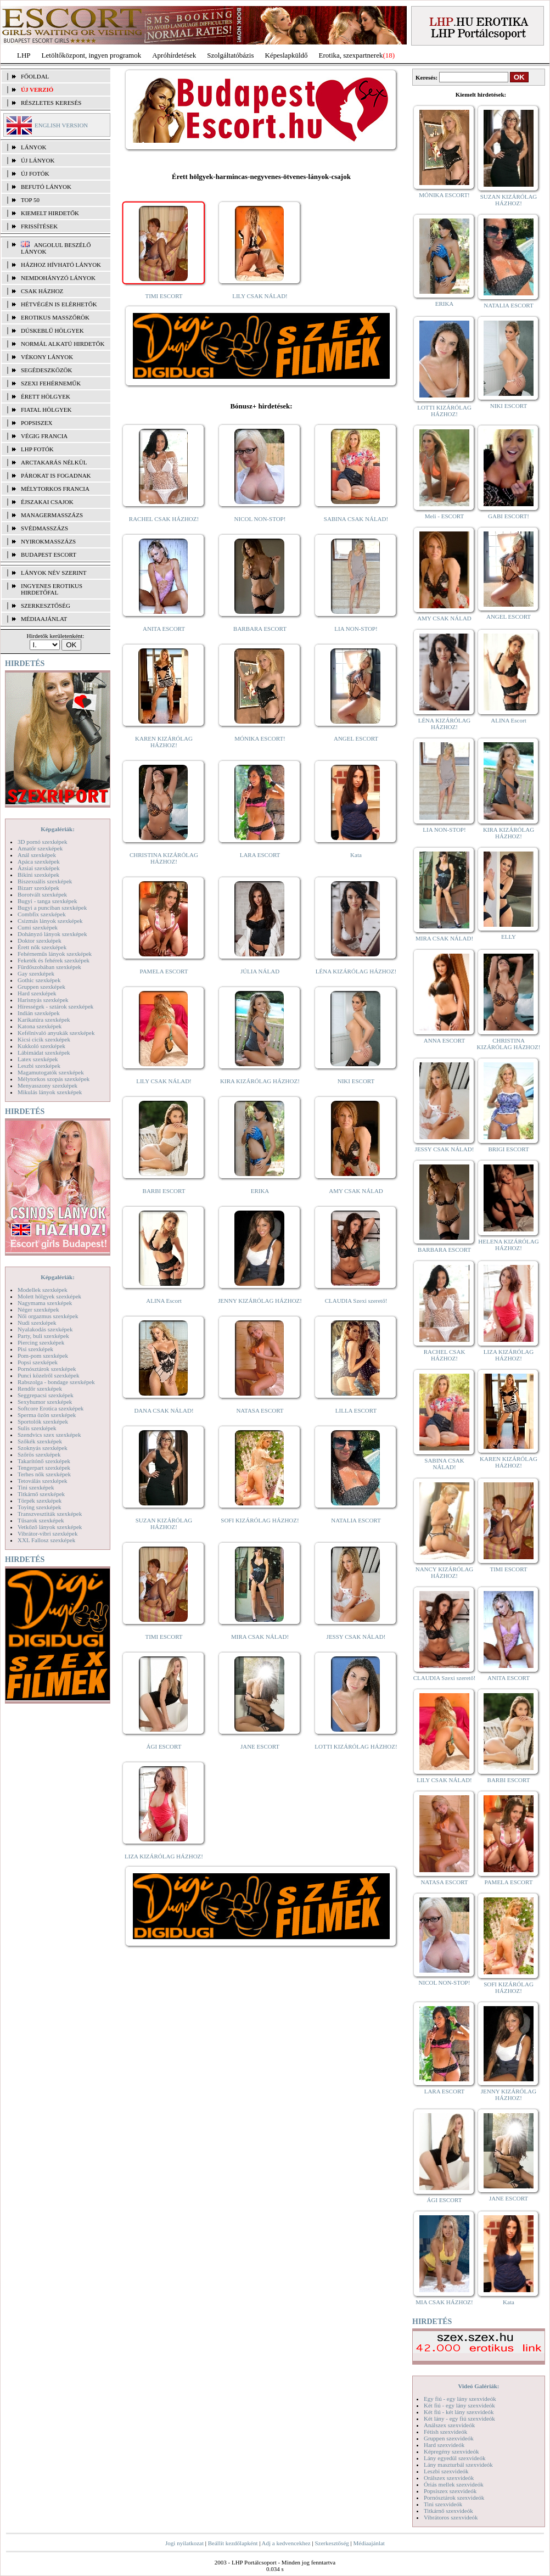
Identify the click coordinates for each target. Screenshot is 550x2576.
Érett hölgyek (45, 396)
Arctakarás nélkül (54, 462)
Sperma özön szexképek (47, 1415)
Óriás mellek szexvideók (454, 2484)
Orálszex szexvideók (449, 2477)
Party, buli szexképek (43, 1335)
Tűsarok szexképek (41, 1520)
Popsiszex (36, 422)
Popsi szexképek (38, 1362)
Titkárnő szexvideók (448, 2510)
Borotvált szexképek (42, 894)
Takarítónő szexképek (44, 1461)
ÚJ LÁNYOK (37, 160)
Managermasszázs (52, 515)
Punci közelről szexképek (48, 1375)
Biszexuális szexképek (45, 881)
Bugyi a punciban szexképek (52, 907)
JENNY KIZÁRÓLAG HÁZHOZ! (260, 1300)
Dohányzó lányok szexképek (52, 934)
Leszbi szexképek (39, 1065)
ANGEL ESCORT (356, 738)
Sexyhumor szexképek (45, 1401)
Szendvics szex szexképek (49, 1434)
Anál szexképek (37, 855)
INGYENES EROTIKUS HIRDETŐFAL (51, 589)
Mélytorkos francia (55, 488)
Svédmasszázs (44, 528)
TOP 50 (30, 200)
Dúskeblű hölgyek (52, 330)
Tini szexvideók (443, 2504)
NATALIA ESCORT (355, 1520)
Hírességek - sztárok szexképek (55, 1006)
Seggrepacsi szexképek (46, 1395)
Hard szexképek (37, 993)
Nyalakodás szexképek (45, 1329)
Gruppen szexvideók (449, 2438)
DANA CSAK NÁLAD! (163, 1410)
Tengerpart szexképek (44, 1467)
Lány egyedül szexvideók (454, 2458)
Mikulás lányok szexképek (50, 1092)
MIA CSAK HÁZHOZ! (444, 2302)
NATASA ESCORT (259, 1410)
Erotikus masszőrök (55, 317)
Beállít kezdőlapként (233, 2543)
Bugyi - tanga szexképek (47, 901)
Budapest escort (48, 554)
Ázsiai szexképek (39, 868)
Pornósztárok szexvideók (454, 2497)
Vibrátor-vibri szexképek (47, 1533)
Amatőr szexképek (40, 848)
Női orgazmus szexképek (48, 1316)
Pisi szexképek (35, 1349)
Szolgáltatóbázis (230, 55)
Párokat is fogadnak (56, 475)
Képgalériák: (58, 829)
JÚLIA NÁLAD (259, 971)
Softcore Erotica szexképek (50, 1408)
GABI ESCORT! (508, 516)
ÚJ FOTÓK (35, 173)
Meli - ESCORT (444, 516)
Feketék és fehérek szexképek (53, 960)
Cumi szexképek (38, 927)
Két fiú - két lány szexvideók (458, 2412)
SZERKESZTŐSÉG (45, 605)
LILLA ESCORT (356, 1410)
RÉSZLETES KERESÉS (51, 102)
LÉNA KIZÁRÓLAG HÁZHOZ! (356, 971)
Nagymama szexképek (45, 1303)
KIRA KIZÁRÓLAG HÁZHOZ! (260, 1081)
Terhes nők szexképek (44, 1474)
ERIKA (260, 1191)
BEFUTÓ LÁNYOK (46, 186)
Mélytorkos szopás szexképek (53, 1079)
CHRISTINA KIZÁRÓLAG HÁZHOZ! (164, 858)
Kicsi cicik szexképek (44, 1039)
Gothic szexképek (39, 980)
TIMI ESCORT (163, 296)
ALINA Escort (163, 1300)
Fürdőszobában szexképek (49, 967)
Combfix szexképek (42, 914)
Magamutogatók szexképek (51, 1072)
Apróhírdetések (174, 55)
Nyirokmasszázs (48, 541)
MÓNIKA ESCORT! (259, 738)
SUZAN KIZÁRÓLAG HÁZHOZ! (164, 1523)
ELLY (508, 936)
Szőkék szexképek (40, 1441)
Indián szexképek (39, 1013)
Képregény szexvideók (451, 2451)
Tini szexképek (36, 1487)
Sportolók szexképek (43, 1421)
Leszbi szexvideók (446, 2471)
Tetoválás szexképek (43, 1480)
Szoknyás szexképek (43, 1447)
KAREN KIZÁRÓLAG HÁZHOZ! (164, 741)
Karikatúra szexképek (44, 1019)
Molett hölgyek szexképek (49, 1296)
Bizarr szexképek (38, 887)
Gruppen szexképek (41, 986)
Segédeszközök (46, 370)
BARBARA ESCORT (260, 628)
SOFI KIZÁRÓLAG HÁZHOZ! (260, 1520)
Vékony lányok (47, 357)
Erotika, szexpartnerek (351, 55)
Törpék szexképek (39, 1500)
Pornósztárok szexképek (47, 1368)
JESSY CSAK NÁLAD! (356, 1636)
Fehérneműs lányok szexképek (55, 953)
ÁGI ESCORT (164, 1746)
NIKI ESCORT (356, 1081)
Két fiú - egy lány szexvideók (459, 2405)
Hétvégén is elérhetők (59, 304)
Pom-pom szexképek (43, 1355)
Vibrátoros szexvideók (451, 2517)
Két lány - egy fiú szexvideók (459, 2418)
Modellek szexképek (43, 1289)
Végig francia (44, 436)
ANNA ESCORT (444, 1040)
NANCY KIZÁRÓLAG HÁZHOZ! (445, 1572)
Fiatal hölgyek (46, 409)
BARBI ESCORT (164, 1191)
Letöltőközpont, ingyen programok (92, 55)
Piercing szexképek (41, 1342)
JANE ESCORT (259, 1746)
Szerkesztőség (332, 2543)
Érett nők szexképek (42, 947)
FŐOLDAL (35, 76)
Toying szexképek (39, 1507)
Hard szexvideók (444, 2444)
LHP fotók (37, 449)
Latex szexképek (38, 1059)
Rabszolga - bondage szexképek (56, 1382)
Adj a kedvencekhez (286, 2543)
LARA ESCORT (260, 855)
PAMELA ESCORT (164, 971)
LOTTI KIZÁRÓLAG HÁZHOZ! (356, 1746)
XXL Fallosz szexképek (46, 1540)
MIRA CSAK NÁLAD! (260, 1636)
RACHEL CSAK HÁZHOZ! (164, 519)
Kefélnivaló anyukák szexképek (56, 1032)
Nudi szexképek (37, 1322)
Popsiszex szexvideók (450, 2491)
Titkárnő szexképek (41, 1494)
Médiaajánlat (368, 2543)
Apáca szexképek (39, 861)
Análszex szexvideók (449, 2425)
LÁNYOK (33, 147)
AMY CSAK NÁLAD (356, 1191)
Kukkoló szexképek (41, 1046)
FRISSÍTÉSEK (39, 226)
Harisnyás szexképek (43, 999)
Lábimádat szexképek (44, 1052)
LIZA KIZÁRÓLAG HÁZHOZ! (164, 1856)
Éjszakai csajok (47, 502)
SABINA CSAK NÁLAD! (356, 519)
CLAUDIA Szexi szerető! (356, 1300)
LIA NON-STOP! (355, 628)
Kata (356, 855)
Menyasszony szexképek (47, 1085)
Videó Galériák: (478, 2386)
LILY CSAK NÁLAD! (260, 296)
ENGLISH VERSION (61, 125)
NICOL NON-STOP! (260, 519)
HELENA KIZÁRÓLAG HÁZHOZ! (508, 1244)
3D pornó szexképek (42, 841)
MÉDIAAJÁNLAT (44, 618)
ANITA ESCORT (164, 628)
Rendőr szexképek (40, 1388)
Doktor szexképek (39, 940)
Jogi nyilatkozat (184, 2543)
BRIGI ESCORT (508, 1149)
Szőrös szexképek (39, 1454)
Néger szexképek (38, 1309)
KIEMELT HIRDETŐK (50, 213)
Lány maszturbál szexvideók (458, 2464)
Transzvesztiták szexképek (50, 1513)
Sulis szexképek (37, 1428)
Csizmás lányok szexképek (50, 920)
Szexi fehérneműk (51, 383)
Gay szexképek (36, 973)
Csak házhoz (42, 291)
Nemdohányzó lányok (58, 278)
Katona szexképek (39, 1026)
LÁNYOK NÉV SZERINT (54, 572)
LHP (24, 55)
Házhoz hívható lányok (61, 264)
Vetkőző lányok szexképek (50, 1527)
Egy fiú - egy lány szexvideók (460, 2398)
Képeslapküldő (286, 55)
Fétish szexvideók (445, 2431)
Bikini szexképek (38, 874)
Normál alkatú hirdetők (62, 343)
